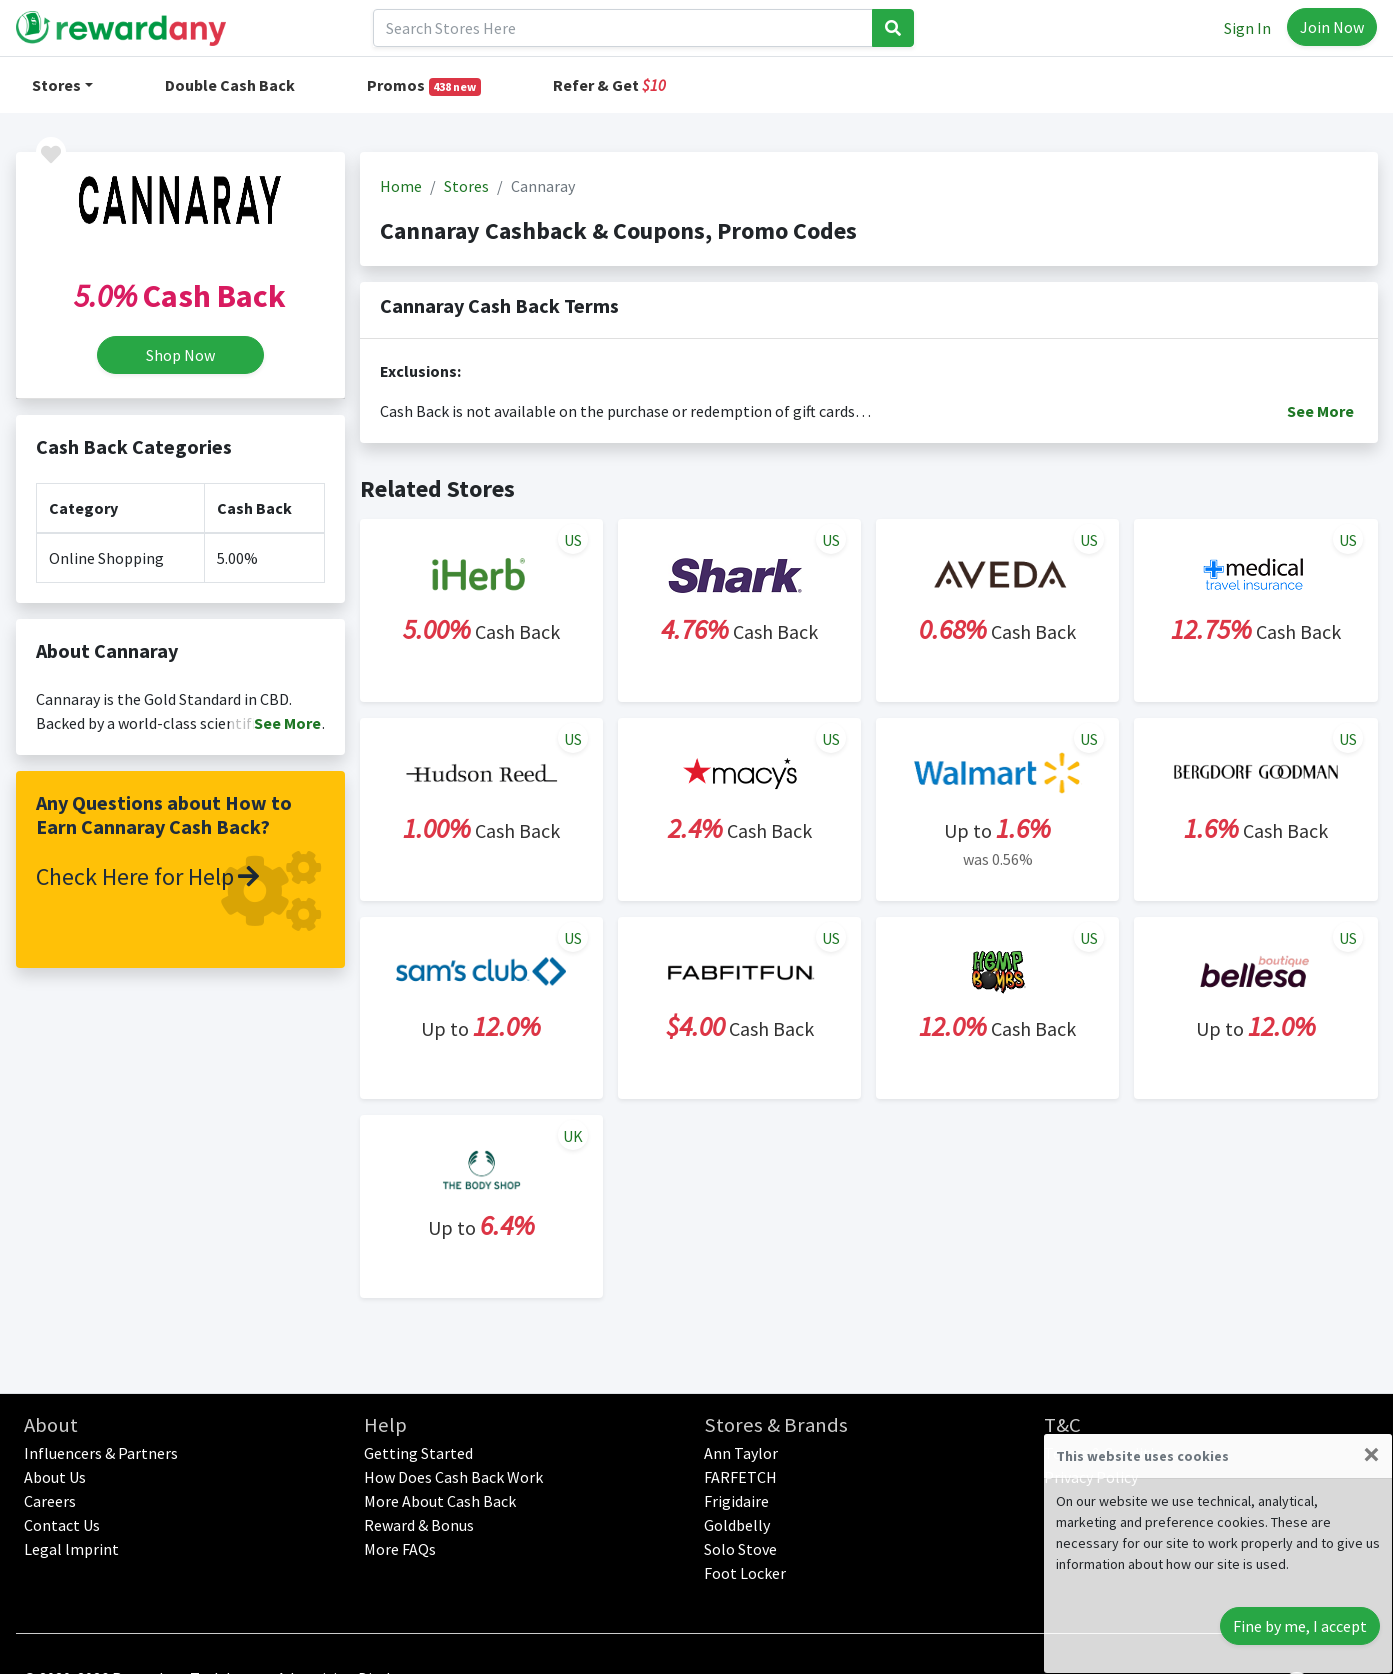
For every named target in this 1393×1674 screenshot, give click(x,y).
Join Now (1332, 27)
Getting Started (418, 1453)
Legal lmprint (71, 1549)
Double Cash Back (230, 85)
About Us (55, 1477)
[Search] (623, 28)
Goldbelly (737, 1525)
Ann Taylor (741, 1453)
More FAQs (400, 1549)
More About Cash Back (440, 1501)
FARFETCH (740, 1477)
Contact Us (62, 1525)
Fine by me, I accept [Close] (1300, 1626)
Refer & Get (609, 85)
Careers (50, 1501)
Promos (424, 85)
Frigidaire (736, 1501)
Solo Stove (740, 1549)
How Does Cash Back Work (453, 1477)
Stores (56, 85)
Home (401, 186)
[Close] (1371, 1454)
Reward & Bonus (419, 1525)
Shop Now (180, 355)
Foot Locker (745, 1573)
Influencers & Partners (101, 1453)
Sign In (1247, 28)
